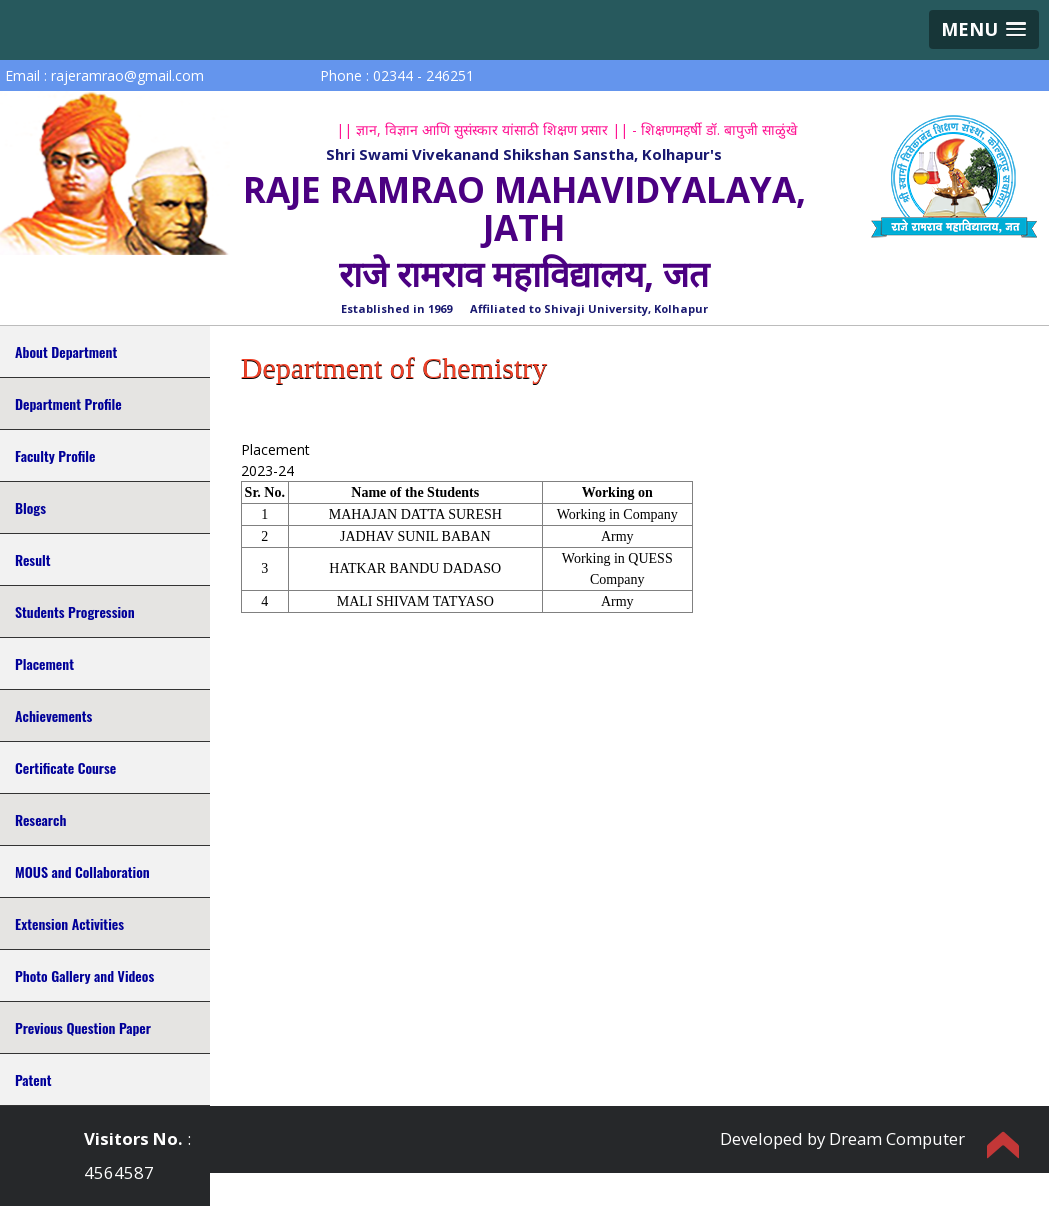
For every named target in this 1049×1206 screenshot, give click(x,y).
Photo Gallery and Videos (84, 975)
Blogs (30, 507)
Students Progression (75, 611)
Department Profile (68, 403)
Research (40, 819)
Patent (33, 1079)
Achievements (53, 715)
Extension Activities (69, 923)
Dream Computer (897, 1138)
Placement (44, 663)
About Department (66, 351)
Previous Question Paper (83, 1027)
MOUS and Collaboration (82, 871)
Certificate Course (65, 767)
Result (32, 559)
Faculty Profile (55, 455)
